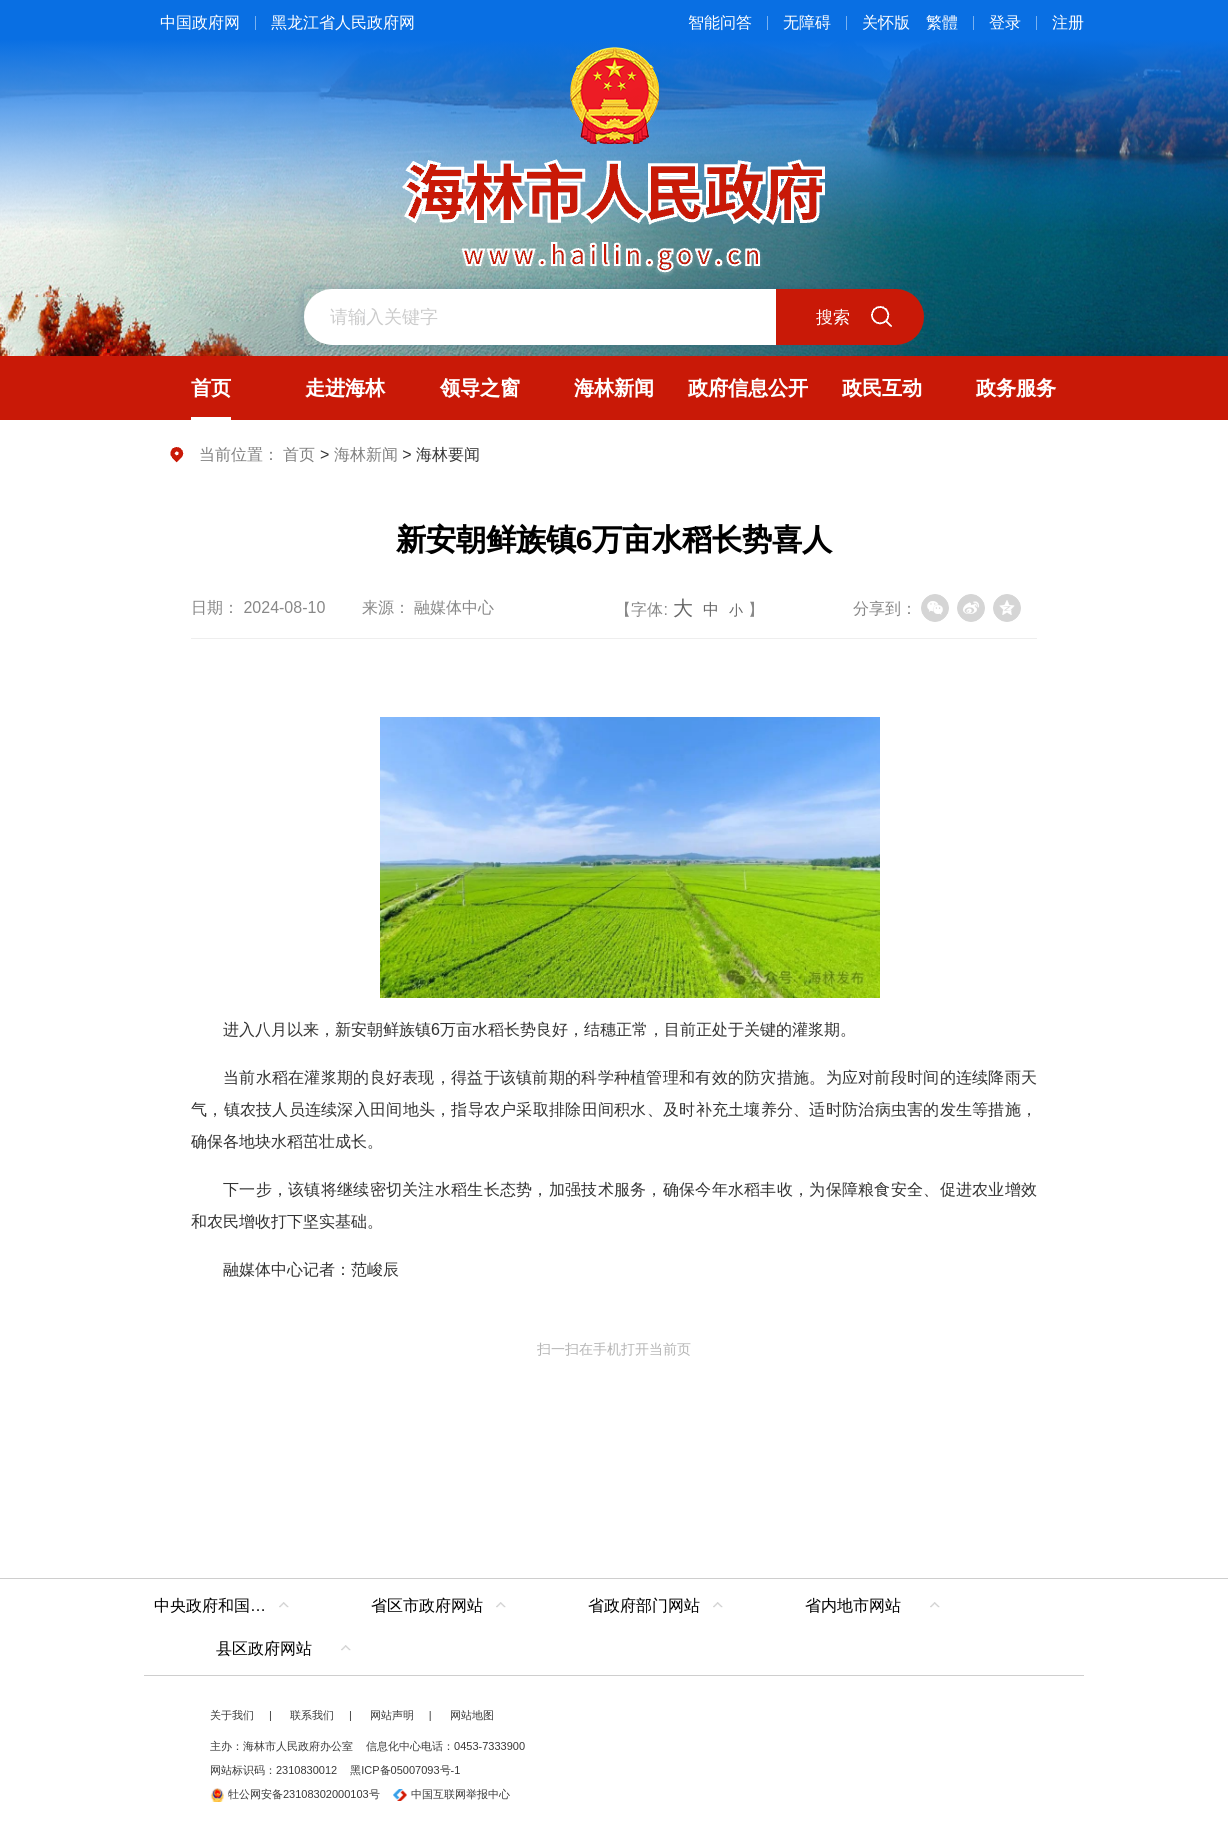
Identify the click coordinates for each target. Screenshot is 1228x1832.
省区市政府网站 (427, 1605)
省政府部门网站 (644, 1605)
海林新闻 (366, 454)
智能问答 (720, 22)
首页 (299, 454)
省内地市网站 (853, 1605)
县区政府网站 (264, 1648)
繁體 (942, 22)
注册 (1068, 22)
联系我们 (312, 1715)
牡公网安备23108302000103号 (295, 1794)
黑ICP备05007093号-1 (405, 1770)
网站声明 (392, 1715)
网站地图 (472, 1715)
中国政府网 (200, 22)
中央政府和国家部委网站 (226, 1605)
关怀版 (886, 22)
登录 (1005, 22)
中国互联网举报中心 (451, 1794)
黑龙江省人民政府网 (343, 22)
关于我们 (232, 1715)
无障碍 (807, 22)
